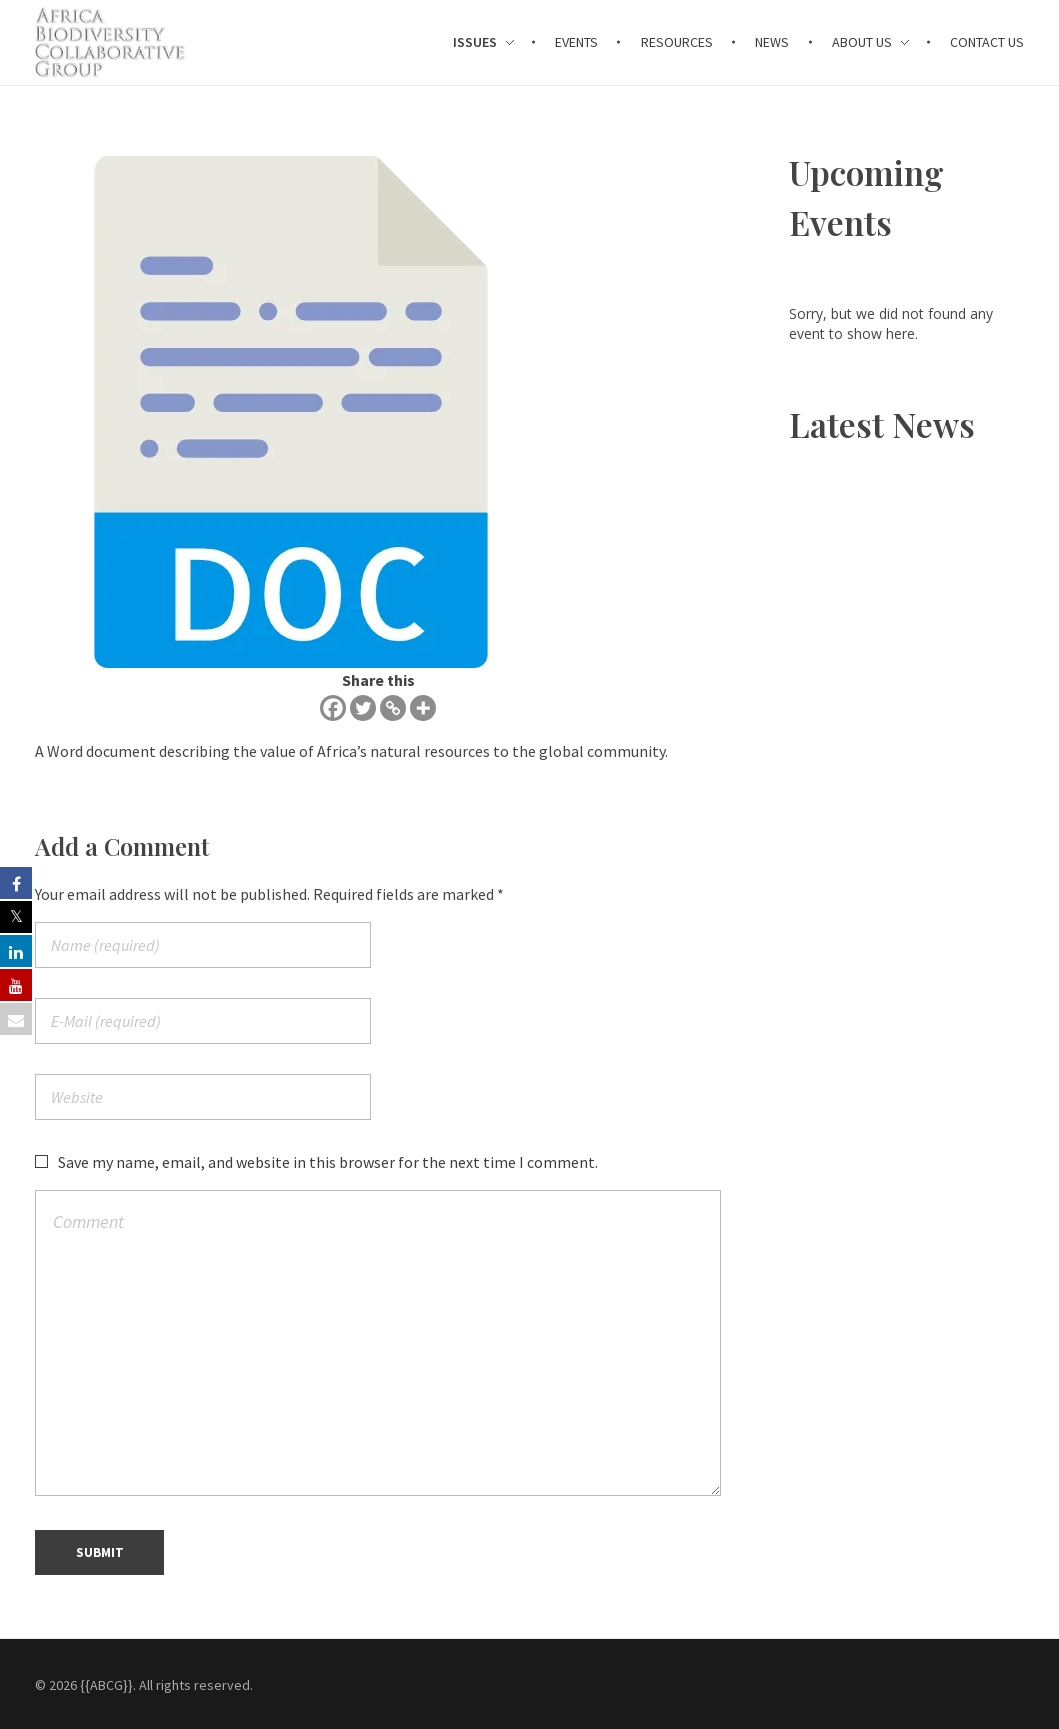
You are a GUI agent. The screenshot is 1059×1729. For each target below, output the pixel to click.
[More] (423, 708)
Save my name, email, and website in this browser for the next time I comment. (328, 1162)
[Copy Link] (393, 708)
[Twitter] (363, 708)
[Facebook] (333, 708)
